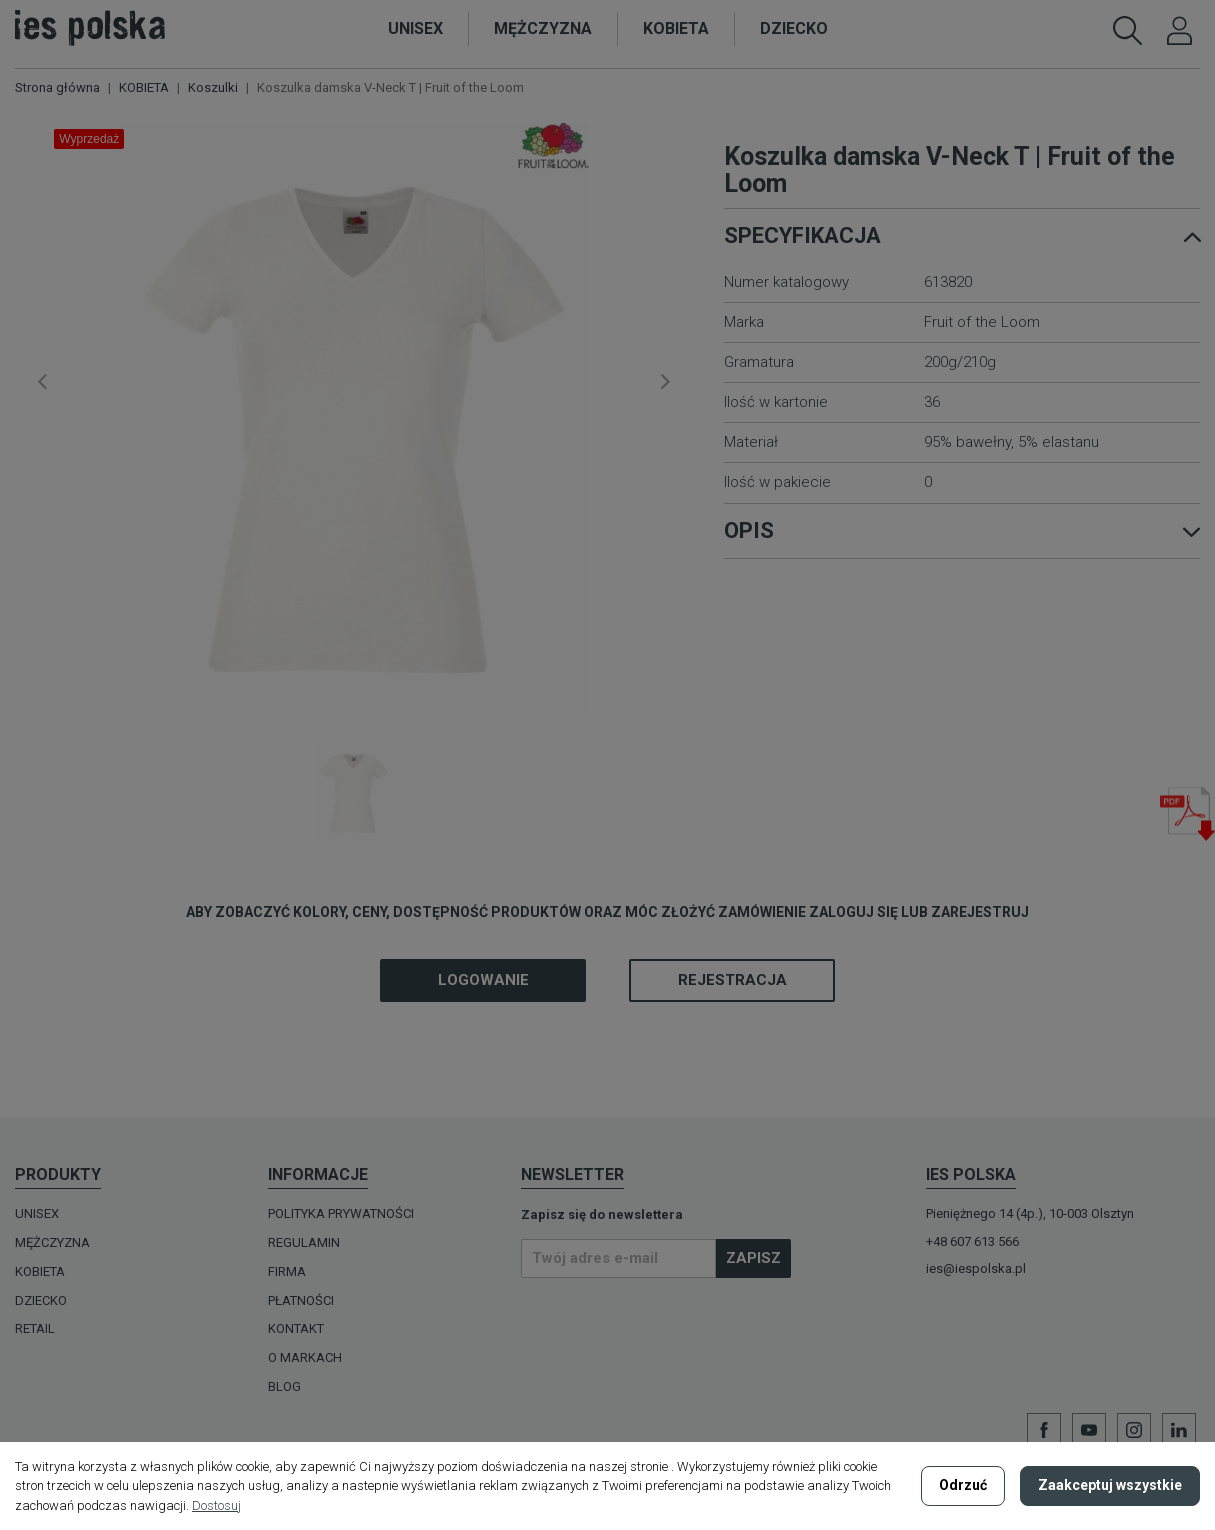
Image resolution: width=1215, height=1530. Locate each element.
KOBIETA (40, 1271)
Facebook (1044, 1430)
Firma (287, 1271)
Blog (284, 1386)
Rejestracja (732, 980)
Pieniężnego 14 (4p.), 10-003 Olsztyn (1030, 1213)
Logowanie (483, 980)
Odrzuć (963, 1485)
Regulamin (304, 1242)
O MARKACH (305, 1357)
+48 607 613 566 (972, 1241)
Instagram (1134, 1430)
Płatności (301, 1300)
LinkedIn (1179, 1430)
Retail (35, 1328)
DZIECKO (41, 1300)
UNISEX (37, 1213)
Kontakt (296, 1328)
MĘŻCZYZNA (52, 1242)
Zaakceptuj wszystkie (1110, 1485)
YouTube (1089, 1430)
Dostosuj (216, 1505)
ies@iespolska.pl (976, 1268)
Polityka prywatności (341, 1213)
